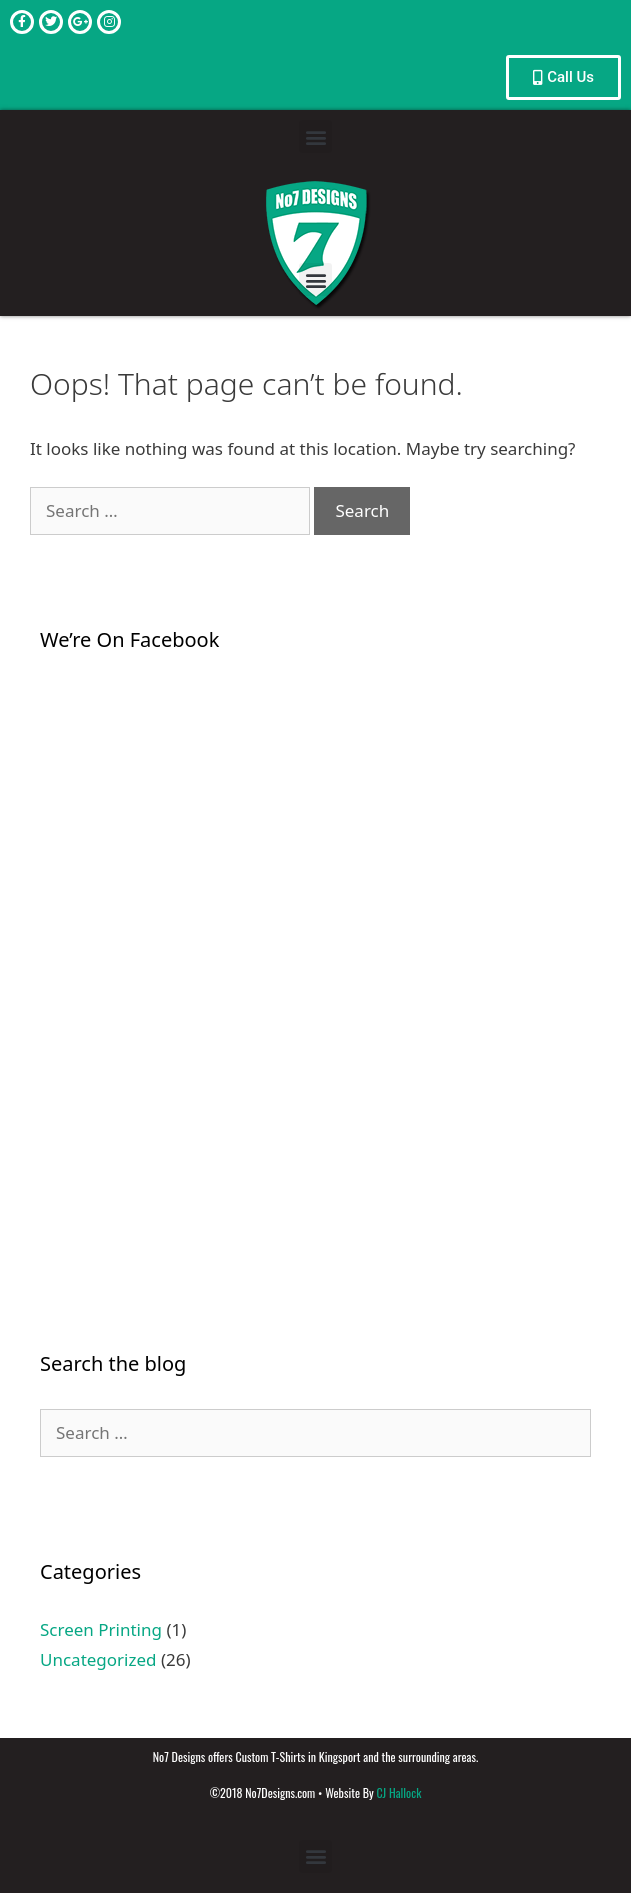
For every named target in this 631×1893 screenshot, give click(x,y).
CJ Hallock (398, 1792)
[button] (315, 136)
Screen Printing (101, 1629)
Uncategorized (98, 1659)
